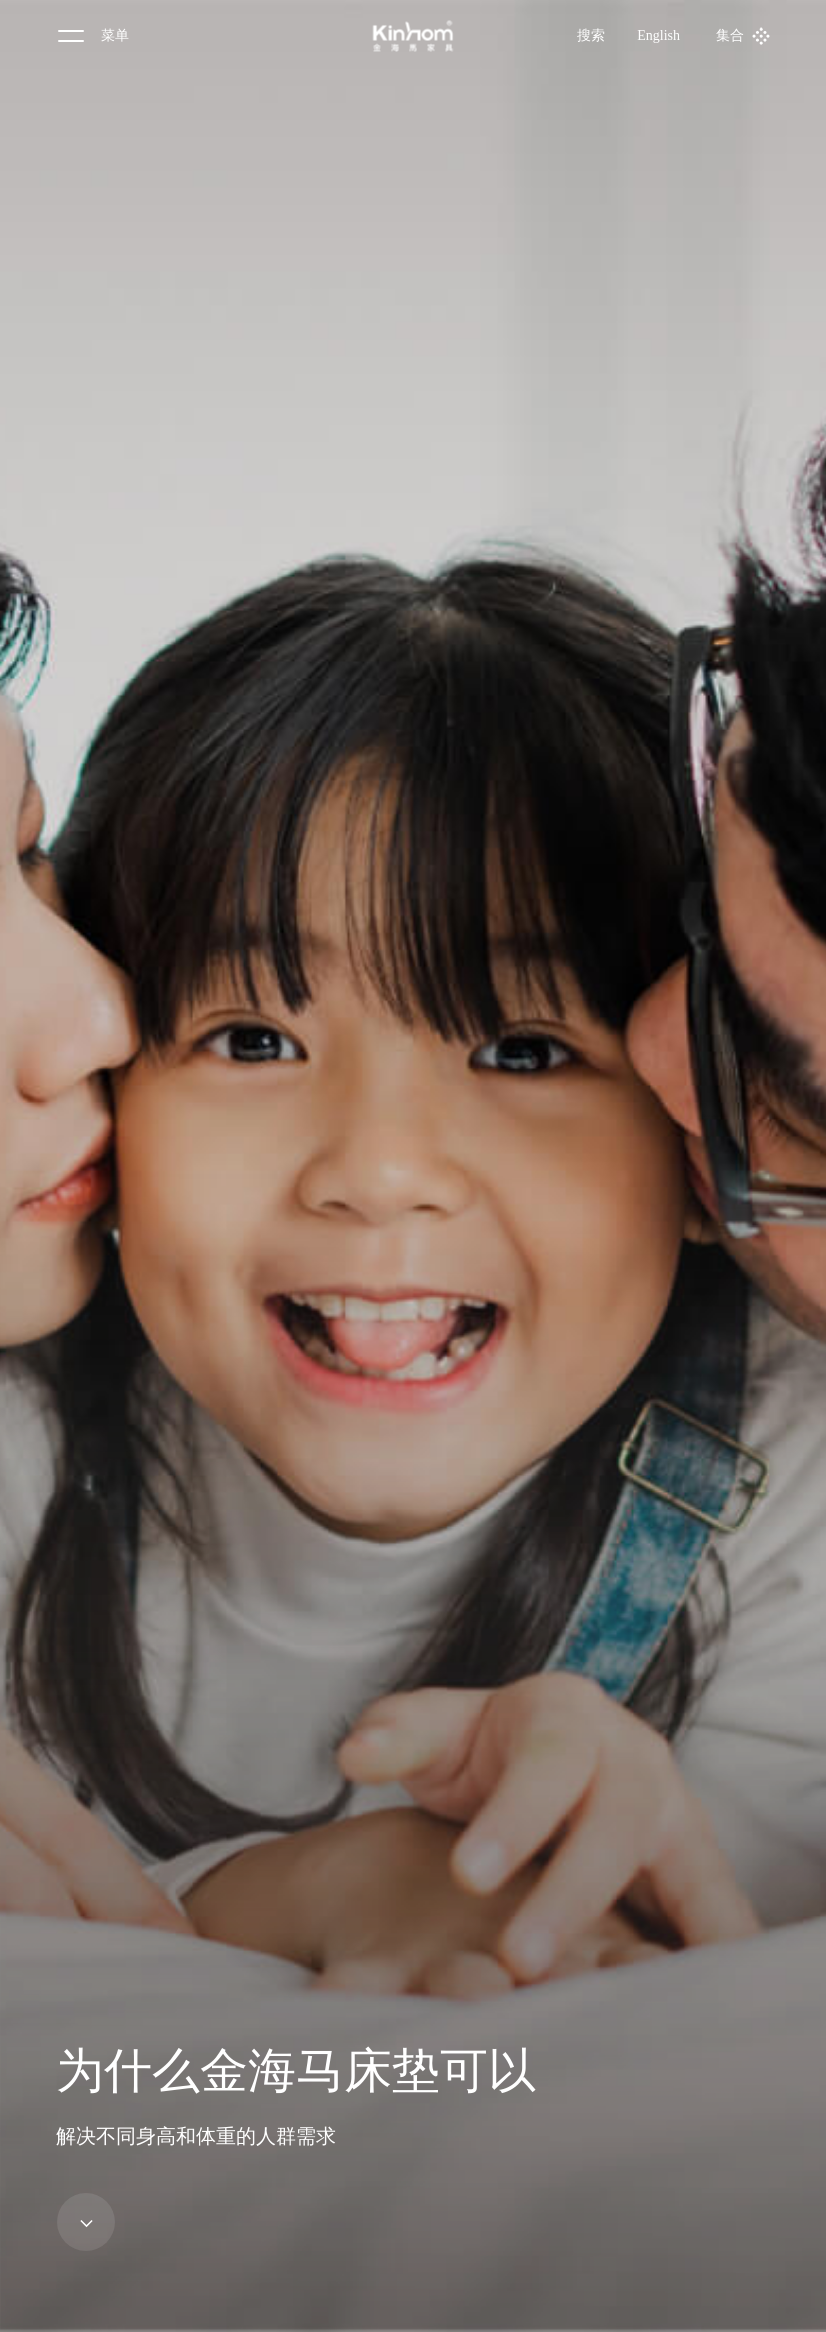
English (658, 35)
